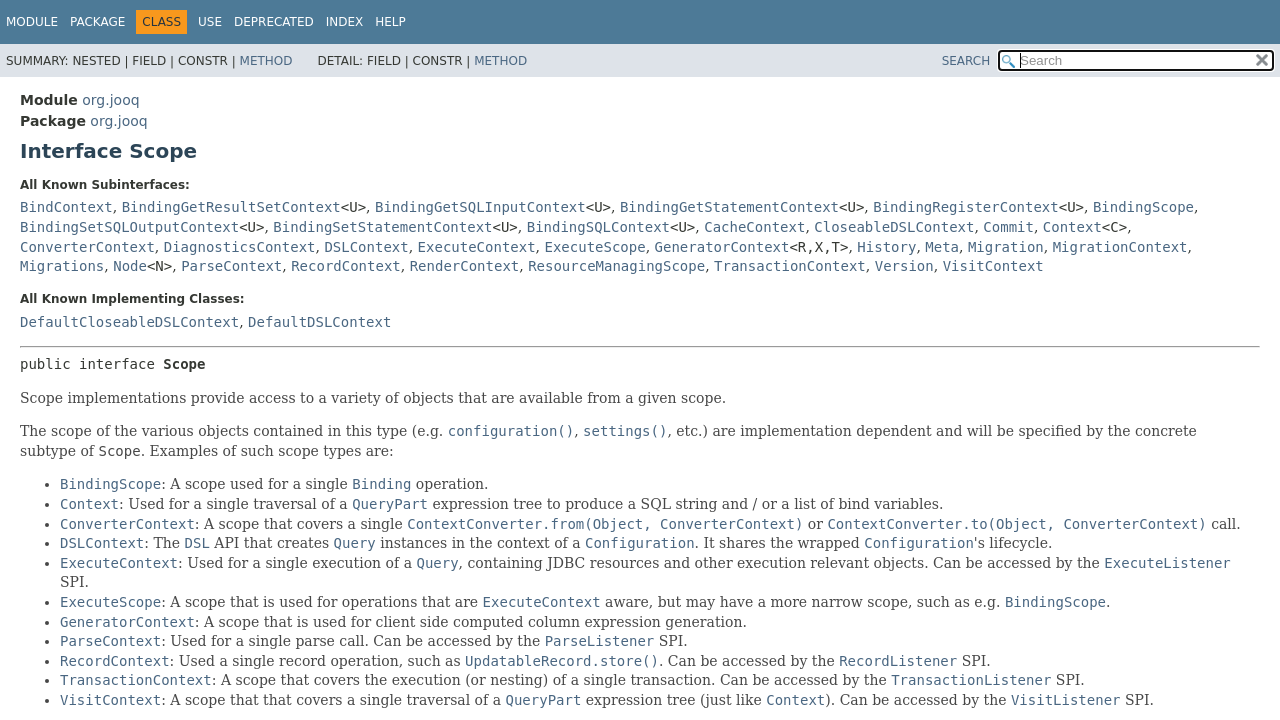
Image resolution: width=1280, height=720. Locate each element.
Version (904, 266)
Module (32, 22)
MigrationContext (1120, 247)
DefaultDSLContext (319, 322)
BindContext (66, 207)
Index (345, 22)
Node (130, 266)
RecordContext (346, 266)
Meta (942, 247)
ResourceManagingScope (616, 266)
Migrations (62, 266)
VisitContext (993, 266)
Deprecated (274, 22)
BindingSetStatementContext (382, 227)
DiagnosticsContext (240, 247)
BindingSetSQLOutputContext (129, 227)
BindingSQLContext (598, 227)
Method (266, 61)
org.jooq (110, 100)
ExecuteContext (477, 247)
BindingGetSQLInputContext (480, 207)
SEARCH (966, 61)
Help (390, 22)
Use (210, 22)
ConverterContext (87, 247)
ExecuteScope (595, 247)
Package (97, 22)
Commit (1008, 227)
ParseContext (231, 266)
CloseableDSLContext (894, 227)
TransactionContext (790, 266)
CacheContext (754, 227)
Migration (1006, 247)
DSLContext (366, 247)
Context (1072, 227)
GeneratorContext (722, 247)
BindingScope (1143, 207)
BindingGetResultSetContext (231, 207)
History (886, 247)
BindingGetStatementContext (729, 207)
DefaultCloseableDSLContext (129, 322)
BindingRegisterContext (965, 207)
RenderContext (465, 266)
